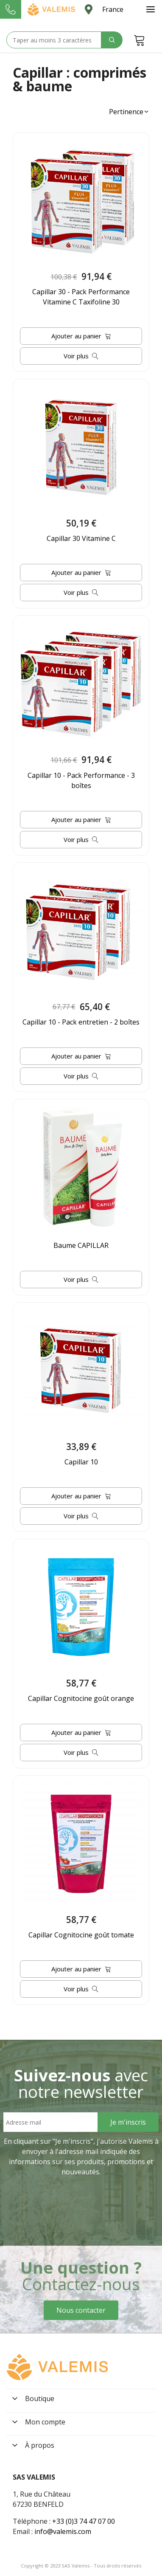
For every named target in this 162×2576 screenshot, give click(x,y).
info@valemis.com (62, 2531)
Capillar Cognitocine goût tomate (81, 1935)
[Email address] (50, 2122)
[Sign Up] (128, 2122)
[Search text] (53, 39)
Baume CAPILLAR (81, 1245)
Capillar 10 (81, 1462)
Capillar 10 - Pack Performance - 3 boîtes (81, 780)
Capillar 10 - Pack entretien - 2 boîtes (81, 1022)
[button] (129, 112)
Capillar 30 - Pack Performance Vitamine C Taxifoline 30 (81, 297)
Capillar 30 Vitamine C (81, 538)
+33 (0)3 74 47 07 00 (83, 2521)
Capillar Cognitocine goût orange (81, 1698)
